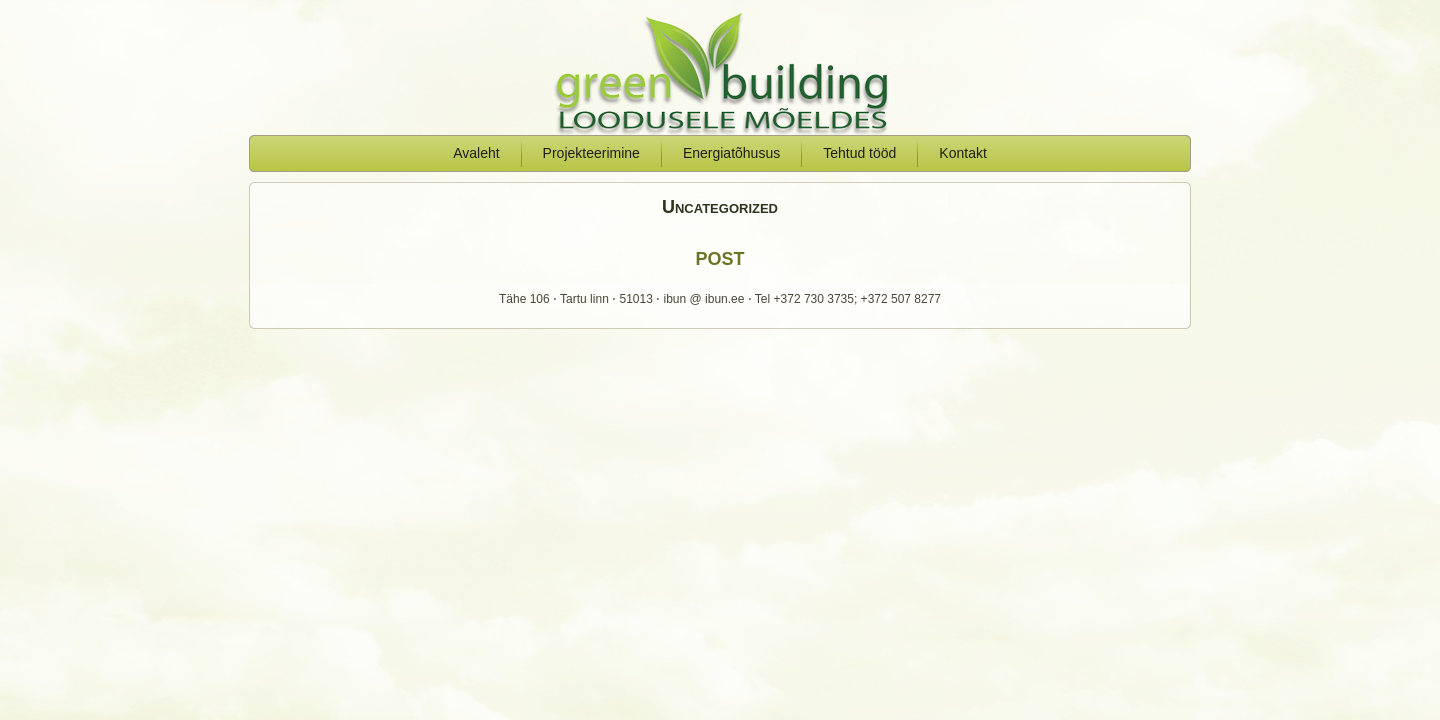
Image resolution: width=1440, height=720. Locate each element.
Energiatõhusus (731, 153)
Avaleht (476, 153)
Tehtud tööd (859, 153)
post (719, 256)
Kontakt (962, 153)
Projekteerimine (591, 153)
